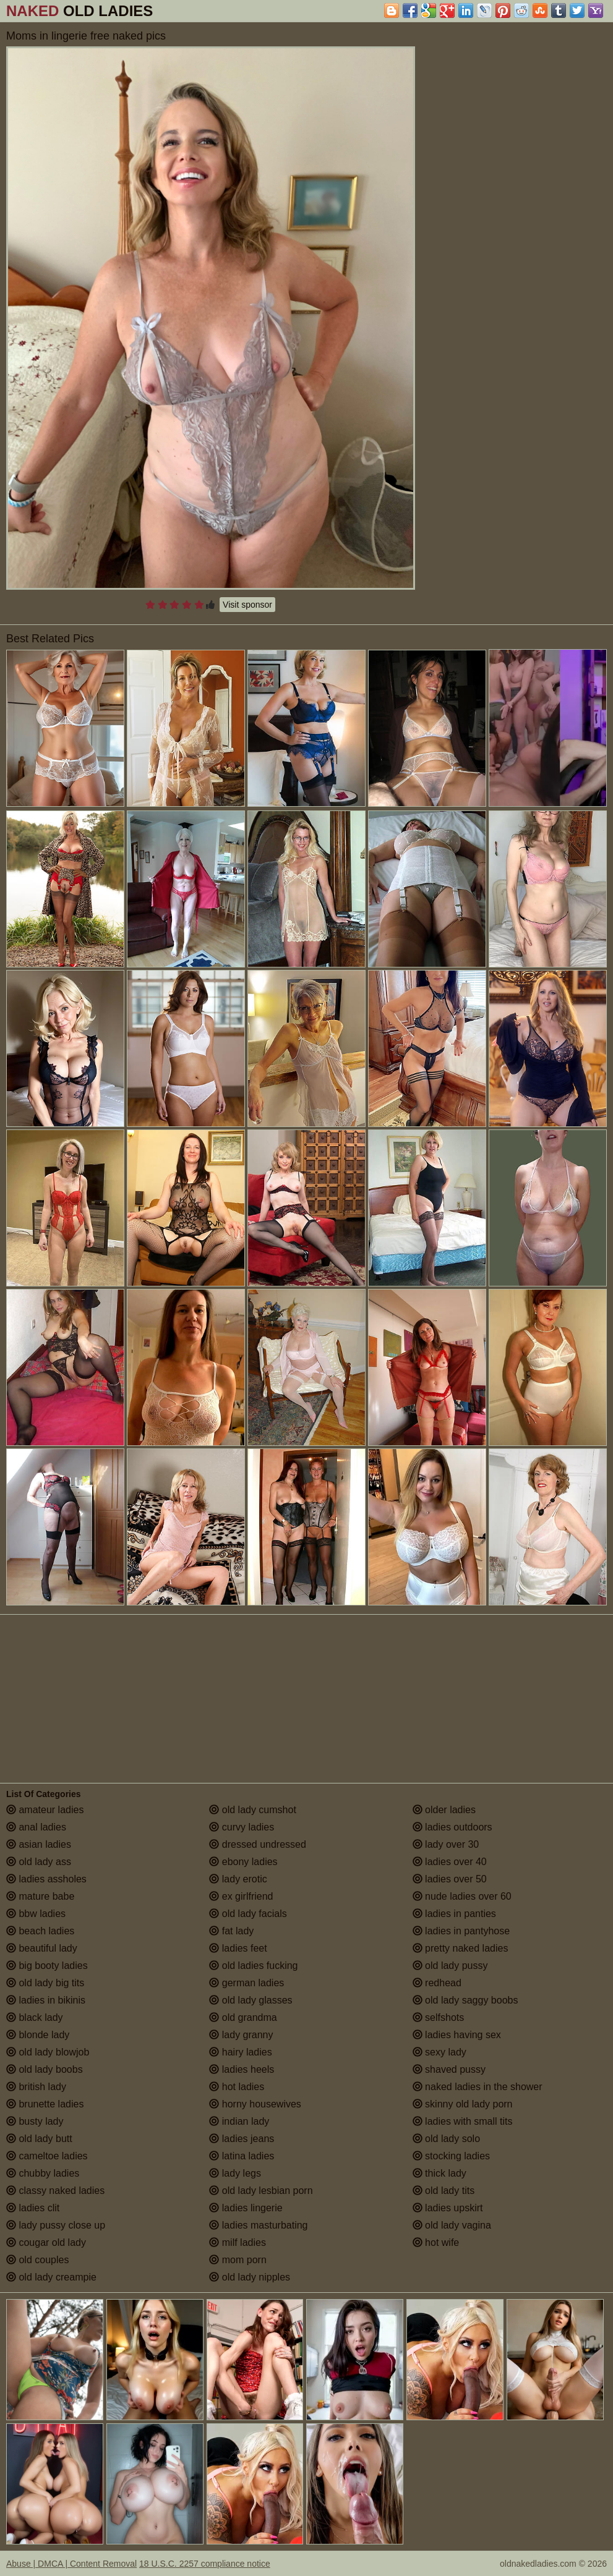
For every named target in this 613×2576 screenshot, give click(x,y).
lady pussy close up (55, 2225)
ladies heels (241, 2069)
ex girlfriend (241, 1896)
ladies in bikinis (45, 2000)
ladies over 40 (450, 1861)
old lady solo (446, 2138)
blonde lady (37, 2035)
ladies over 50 (450, 1879)
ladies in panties (454, 1913)
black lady (34, 2017)
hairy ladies (240, 2052)
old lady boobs (44, 2069)
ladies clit (32, 2208)
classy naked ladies (55, 2190)
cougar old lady (46, 2242)
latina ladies (241, 2156)
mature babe (40, 1896)
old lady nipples (249, 2277)
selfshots (439, 2017)
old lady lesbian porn (260, 2190)
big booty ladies (47, 1965)
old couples (37, 2260)
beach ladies (40, 1931)
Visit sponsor (247, 605)
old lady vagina (452, 2225)
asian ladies (38, 1844)
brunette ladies (45, 2104)
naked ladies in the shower (477, 2086)
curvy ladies (241, 1827)
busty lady (34, 2121)
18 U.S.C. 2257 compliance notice (204, 2564)
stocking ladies (451, 2156)
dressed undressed (257, 1844)
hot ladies (236, 2086)
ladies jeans (241, 2138)
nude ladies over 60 (462, 1896)
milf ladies (237, 2242)
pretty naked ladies (460, 1948)
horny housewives (255, 2104)
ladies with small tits (463, 2121)
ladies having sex (457, 2035)
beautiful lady (41, 1948)
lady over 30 (446, 1844)
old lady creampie (51, 2277)
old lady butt (39, 2138)
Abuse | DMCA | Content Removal (71, 2564)
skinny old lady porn (463, 2104)
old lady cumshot (252, 1809)
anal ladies (36, 1827)
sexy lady (439, 2052)
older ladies (444, 1809)
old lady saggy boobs (465, 2000)
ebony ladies (243, 1861)
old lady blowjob (47, 2052)
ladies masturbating (258, 2225)
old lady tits (443, 2190)
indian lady (239, 2121)
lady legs (235, 2173)
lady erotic (238, 1879)
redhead (437, 1983)
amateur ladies (45, 1809)
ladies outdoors (452, 1827)
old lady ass (38, 1861)
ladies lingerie (245, 2208)
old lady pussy (450, 1965)
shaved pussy (449, 2069)
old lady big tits (45, 1983)
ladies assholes (46, 1879)
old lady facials (247, 1913)
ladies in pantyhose (461, 1931)
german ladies (246, 1983)
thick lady (439, 2173)
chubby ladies (42, 2173)
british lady (36, 2086)
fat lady (231, 1931)
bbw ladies (36, 1913)
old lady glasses (250, 2000)
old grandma (242, 2017)
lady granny (241, 2035)
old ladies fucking (253, 1965)
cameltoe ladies (47, 2156)
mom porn (237, 2260)
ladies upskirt (448, 2208)
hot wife (436, 2242)
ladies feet (238, 1948)
